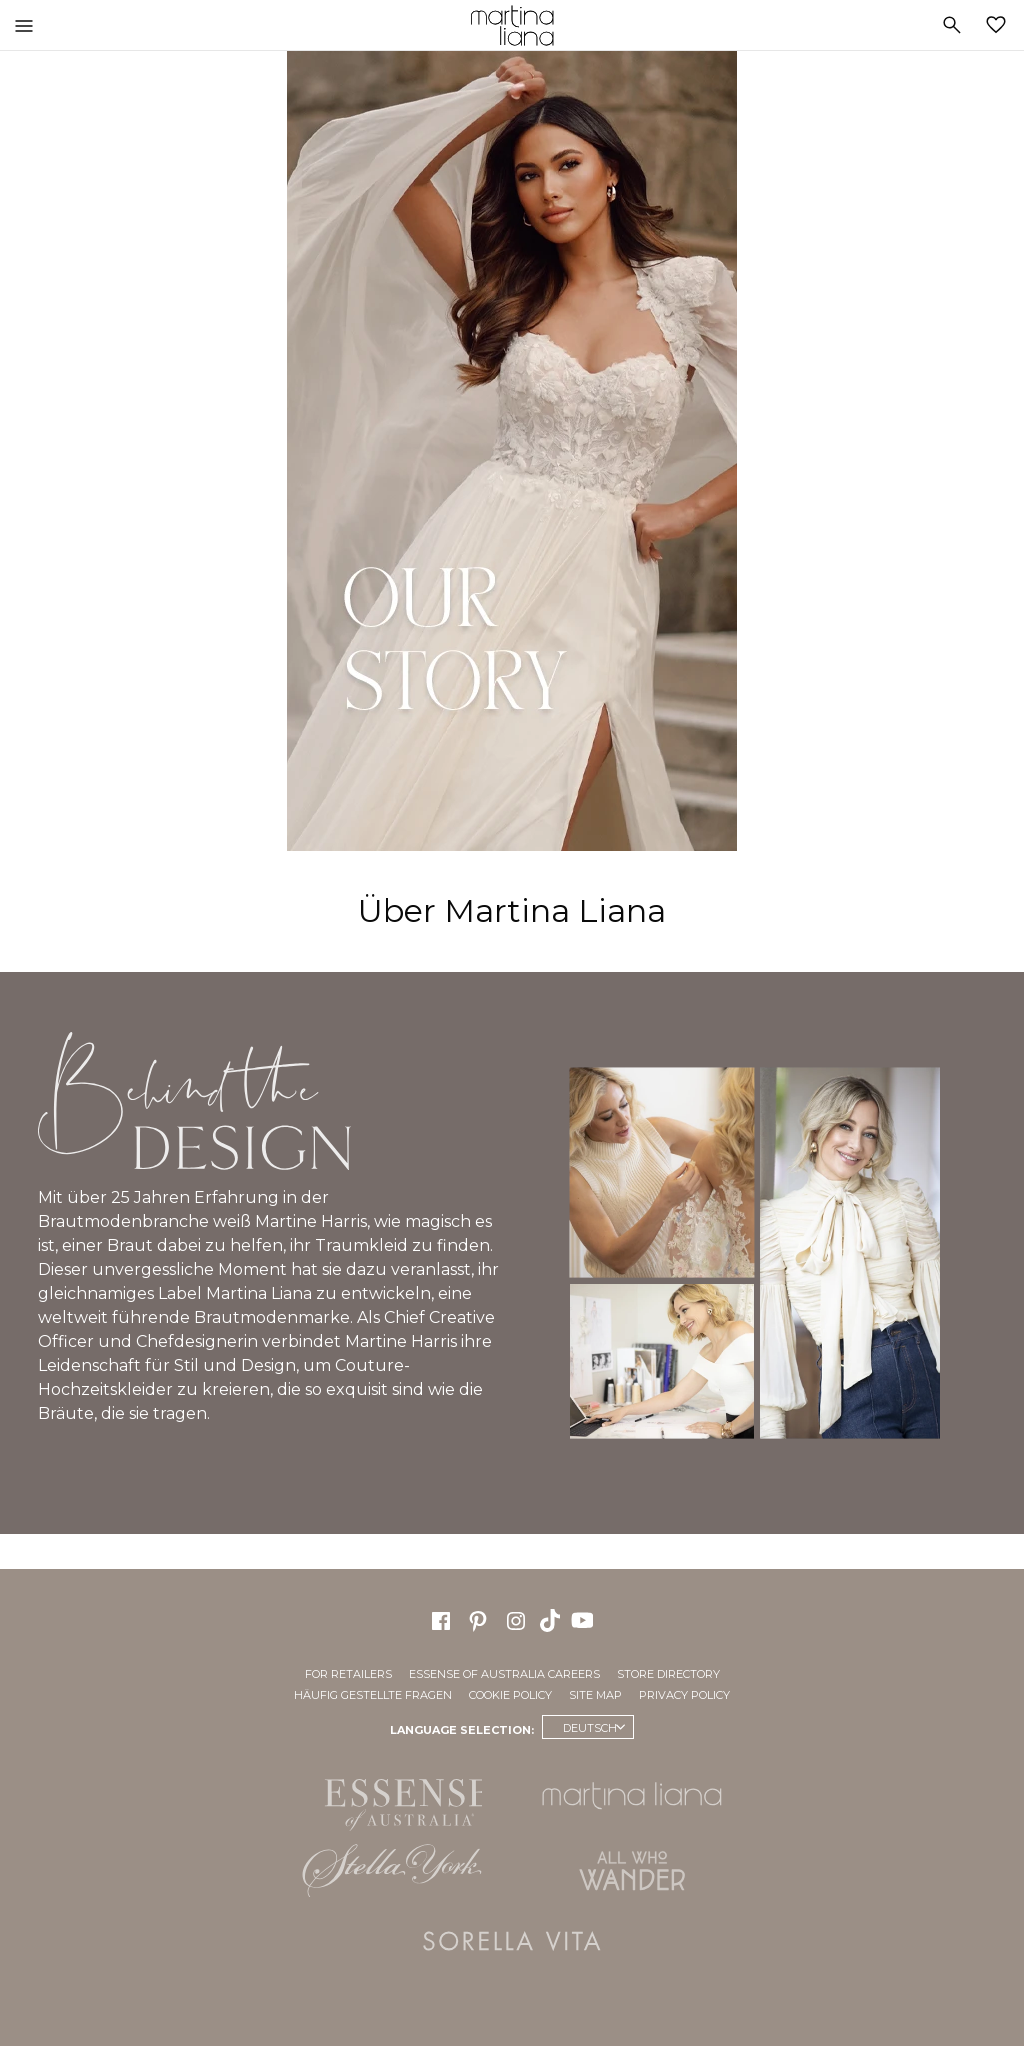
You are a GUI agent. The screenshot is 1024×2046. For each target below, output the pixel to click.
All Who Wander (632, 1871)
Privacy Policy (684, 1695)
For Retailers (348, 1674)
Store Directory (668, 1674)
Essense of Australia (392, 1801)
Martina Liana (512, 25)
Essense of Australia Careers (504, 1674)
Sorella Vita (512, 1941)
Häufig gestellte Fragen (373, 1695)
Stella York (392, 1871)
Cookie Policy (510, 1695)
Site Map (595, 1695)
